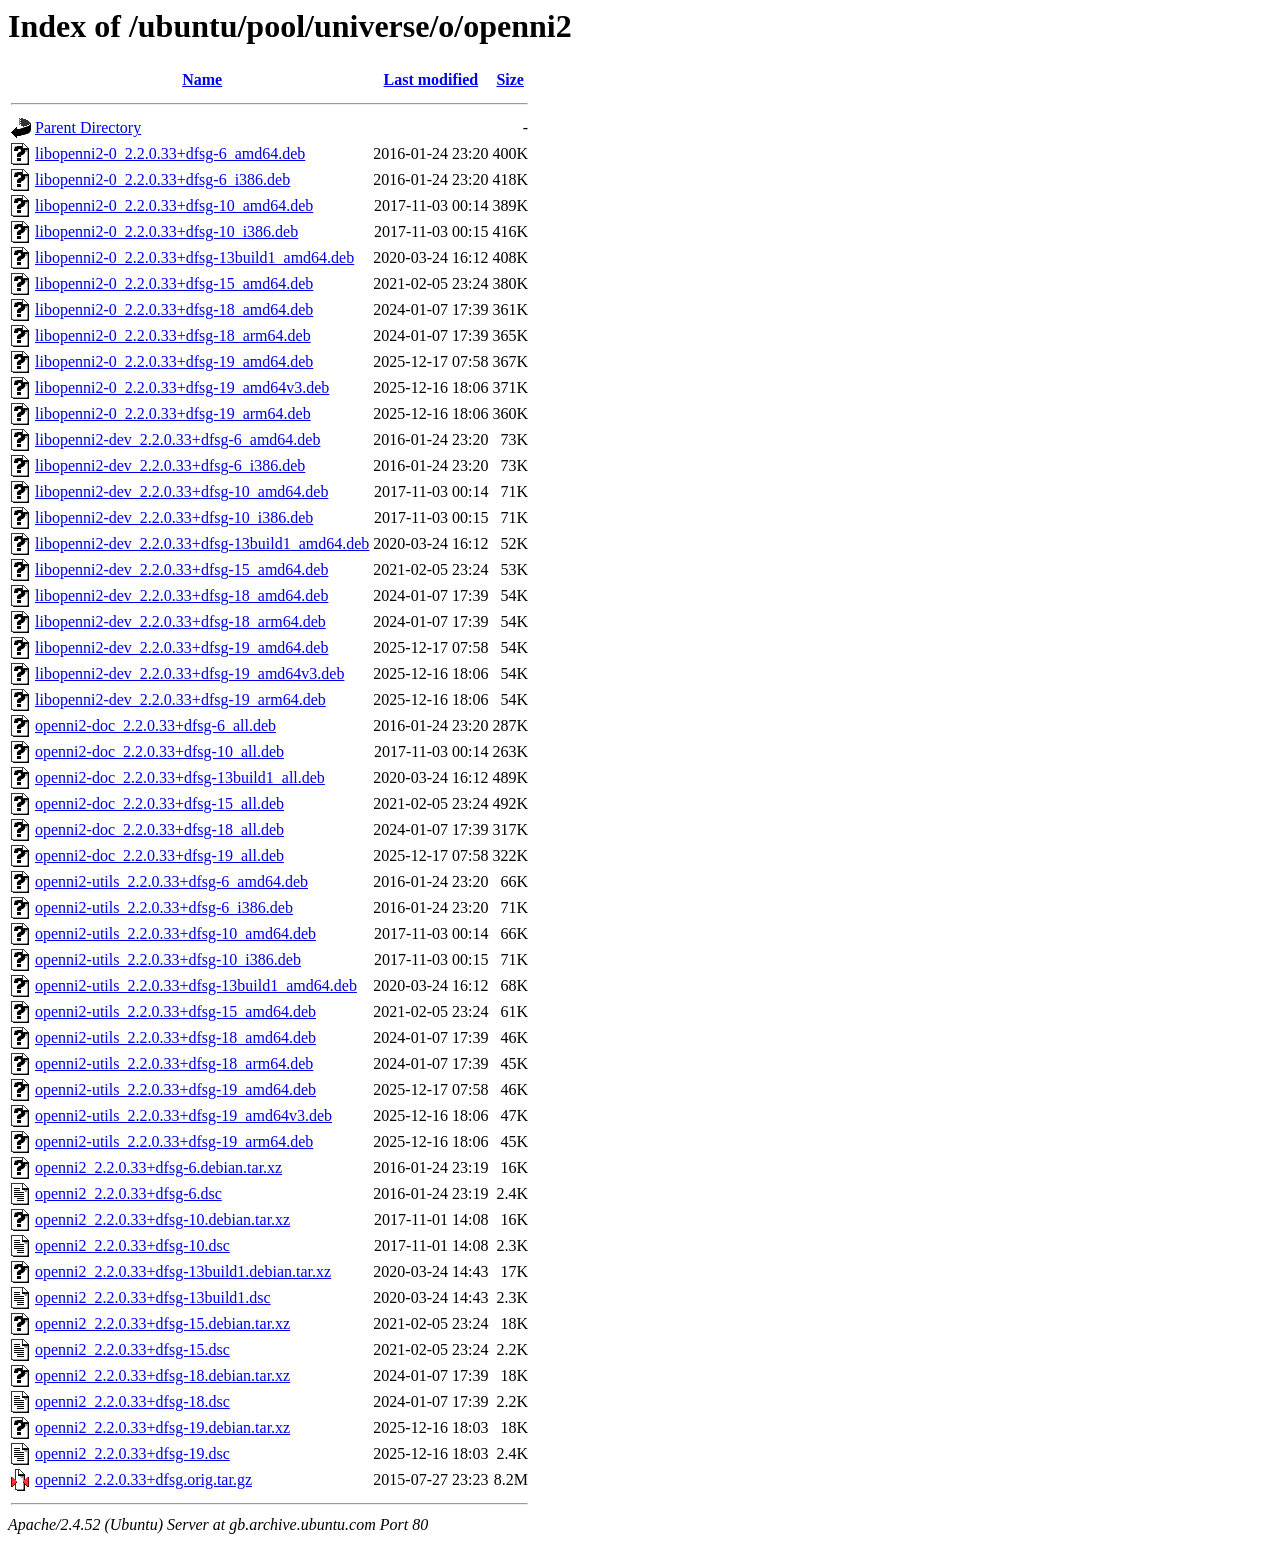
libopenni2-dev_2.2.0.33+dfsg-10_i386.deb (174, 517)
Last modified (431, 79)
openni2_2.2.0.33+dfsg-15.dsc (132, 1349)
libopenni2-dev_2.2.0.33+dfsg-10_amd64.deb (181, 491)
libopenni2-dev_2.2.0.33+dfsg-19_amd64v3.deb (189, 673)
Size (510, 79)
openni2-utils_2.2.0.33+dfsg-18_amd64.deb (175, 1037)
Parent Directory (88, 127)
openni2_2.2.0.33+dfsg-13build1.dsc (153, 1297)
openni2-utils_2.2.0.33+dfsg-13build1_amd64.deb (196, 985)
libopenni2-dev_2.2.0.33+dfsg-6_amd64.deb (177, 439)
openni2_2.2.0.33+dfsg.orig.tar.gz (143, 1479)
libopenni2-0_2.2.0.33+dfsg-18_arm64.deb (173, 335)
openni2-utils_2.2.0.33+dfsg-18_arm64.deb (174, 1063)
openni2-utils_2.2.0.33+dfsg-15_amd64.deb (175, 1011)
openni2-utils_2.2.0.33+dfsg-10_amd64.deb (175, 933)
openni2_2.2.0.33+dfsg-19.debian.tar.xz (162, 1427)
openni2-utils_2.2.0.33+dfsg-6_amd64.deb (171, 881)
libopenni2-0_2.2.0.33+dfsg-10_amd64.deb (174, 205)
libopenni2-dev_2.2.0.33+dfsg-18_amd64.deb (181, 595)
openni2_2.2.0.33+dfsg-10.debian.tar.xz (162, 1219)
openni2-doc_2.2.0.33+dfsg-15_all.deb (159, 803)
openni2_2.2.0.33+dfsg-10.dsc (132, 1245)
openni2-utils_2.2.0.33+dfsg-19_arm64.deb (174, 1141)
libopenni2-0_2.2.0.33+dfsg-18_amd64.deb (174, 309)
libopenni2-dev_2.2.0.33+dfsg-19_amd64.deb (181, 647)
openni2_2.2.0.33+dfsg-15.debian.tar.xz (162, 1323)
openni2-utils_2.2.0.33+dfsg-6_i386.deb (164, 907)
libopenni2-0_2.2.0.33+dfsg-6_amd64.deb (170, 153)
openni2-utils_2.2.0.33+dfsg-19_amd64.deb (175, 1089)
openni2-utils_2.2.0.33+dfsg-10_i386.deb (168, 959)
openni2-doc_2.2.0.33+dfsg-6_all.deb (155, 725)
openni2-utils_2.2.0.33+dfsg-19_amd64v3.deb (183, 1115)
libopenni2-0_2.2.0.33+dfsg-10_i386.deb (166, 231)
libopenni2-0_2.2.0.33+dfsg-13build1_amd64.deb (194, 257)
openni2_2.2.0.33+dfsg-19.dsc (132, 1453)
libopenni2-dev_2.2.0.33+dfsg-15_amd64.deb (181, 569)
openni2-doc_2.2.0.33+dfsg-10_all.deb (159, 751)
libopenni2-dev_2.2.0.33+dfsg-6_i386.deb (170, 465)
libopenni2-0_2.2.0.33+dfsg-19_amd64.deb (174, 361)
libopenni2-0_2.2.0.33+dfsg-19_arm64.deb (173, 413)
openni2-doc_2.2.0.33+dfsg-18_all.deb (159, 829)
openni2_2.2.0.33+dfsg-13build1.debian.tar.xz (183, 1271)
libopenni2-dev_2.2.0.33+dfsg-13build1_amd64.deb (202, 543)
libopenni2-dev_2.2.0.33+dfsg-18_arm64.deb (180, 621)
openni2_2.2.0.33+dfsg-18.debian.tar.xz (162, 1375)
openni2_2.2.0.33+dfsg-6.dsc (128, 1193)
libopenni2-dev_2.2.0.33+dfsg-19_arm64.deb (180, 699)
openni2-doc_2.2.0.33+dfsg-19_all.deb (159, 855)
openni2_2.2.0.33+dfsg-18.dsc (132, 1401)
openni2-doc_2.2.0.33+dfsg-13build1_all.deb (180, 777)
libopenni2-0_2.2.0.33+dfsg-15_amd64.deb (174, 283)
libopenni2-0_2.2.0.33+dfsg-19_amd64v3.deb (182, 387)
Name (202, 79)
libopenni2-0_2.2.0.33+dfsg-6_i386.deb (162, 179)
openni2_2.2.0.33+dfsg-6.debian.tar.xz (158, 1167)
